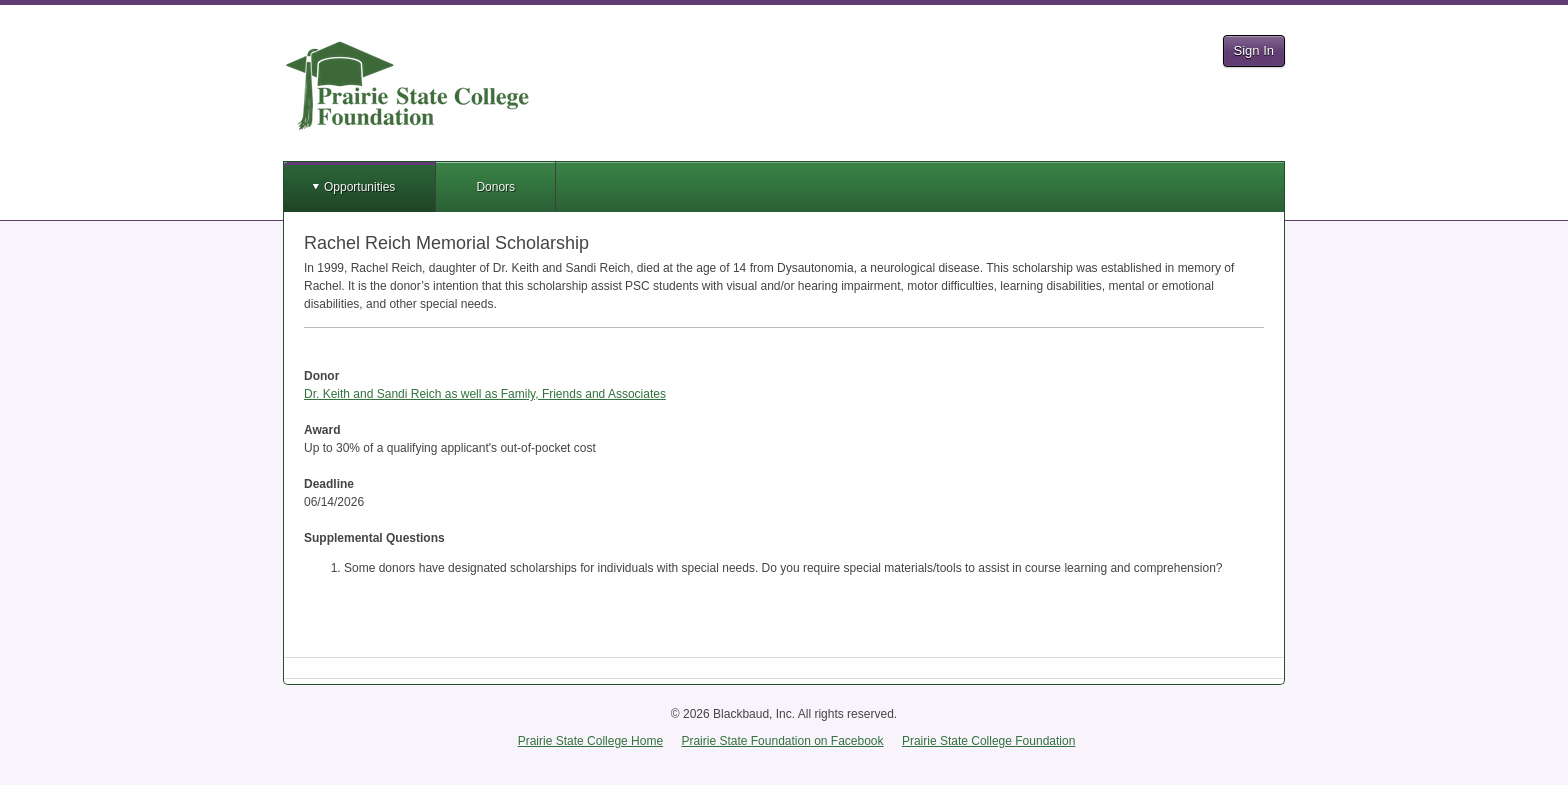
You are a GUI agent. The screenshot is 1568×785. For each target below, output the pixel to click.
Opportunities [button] (359, 187)
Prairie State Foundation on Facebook (782, 741)
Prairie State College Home (590, 741)
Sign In (1254, 50)
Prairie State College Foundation (988, 741)
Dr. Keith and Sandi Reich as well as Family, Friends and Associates (485, 394)
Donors (495, 187)
